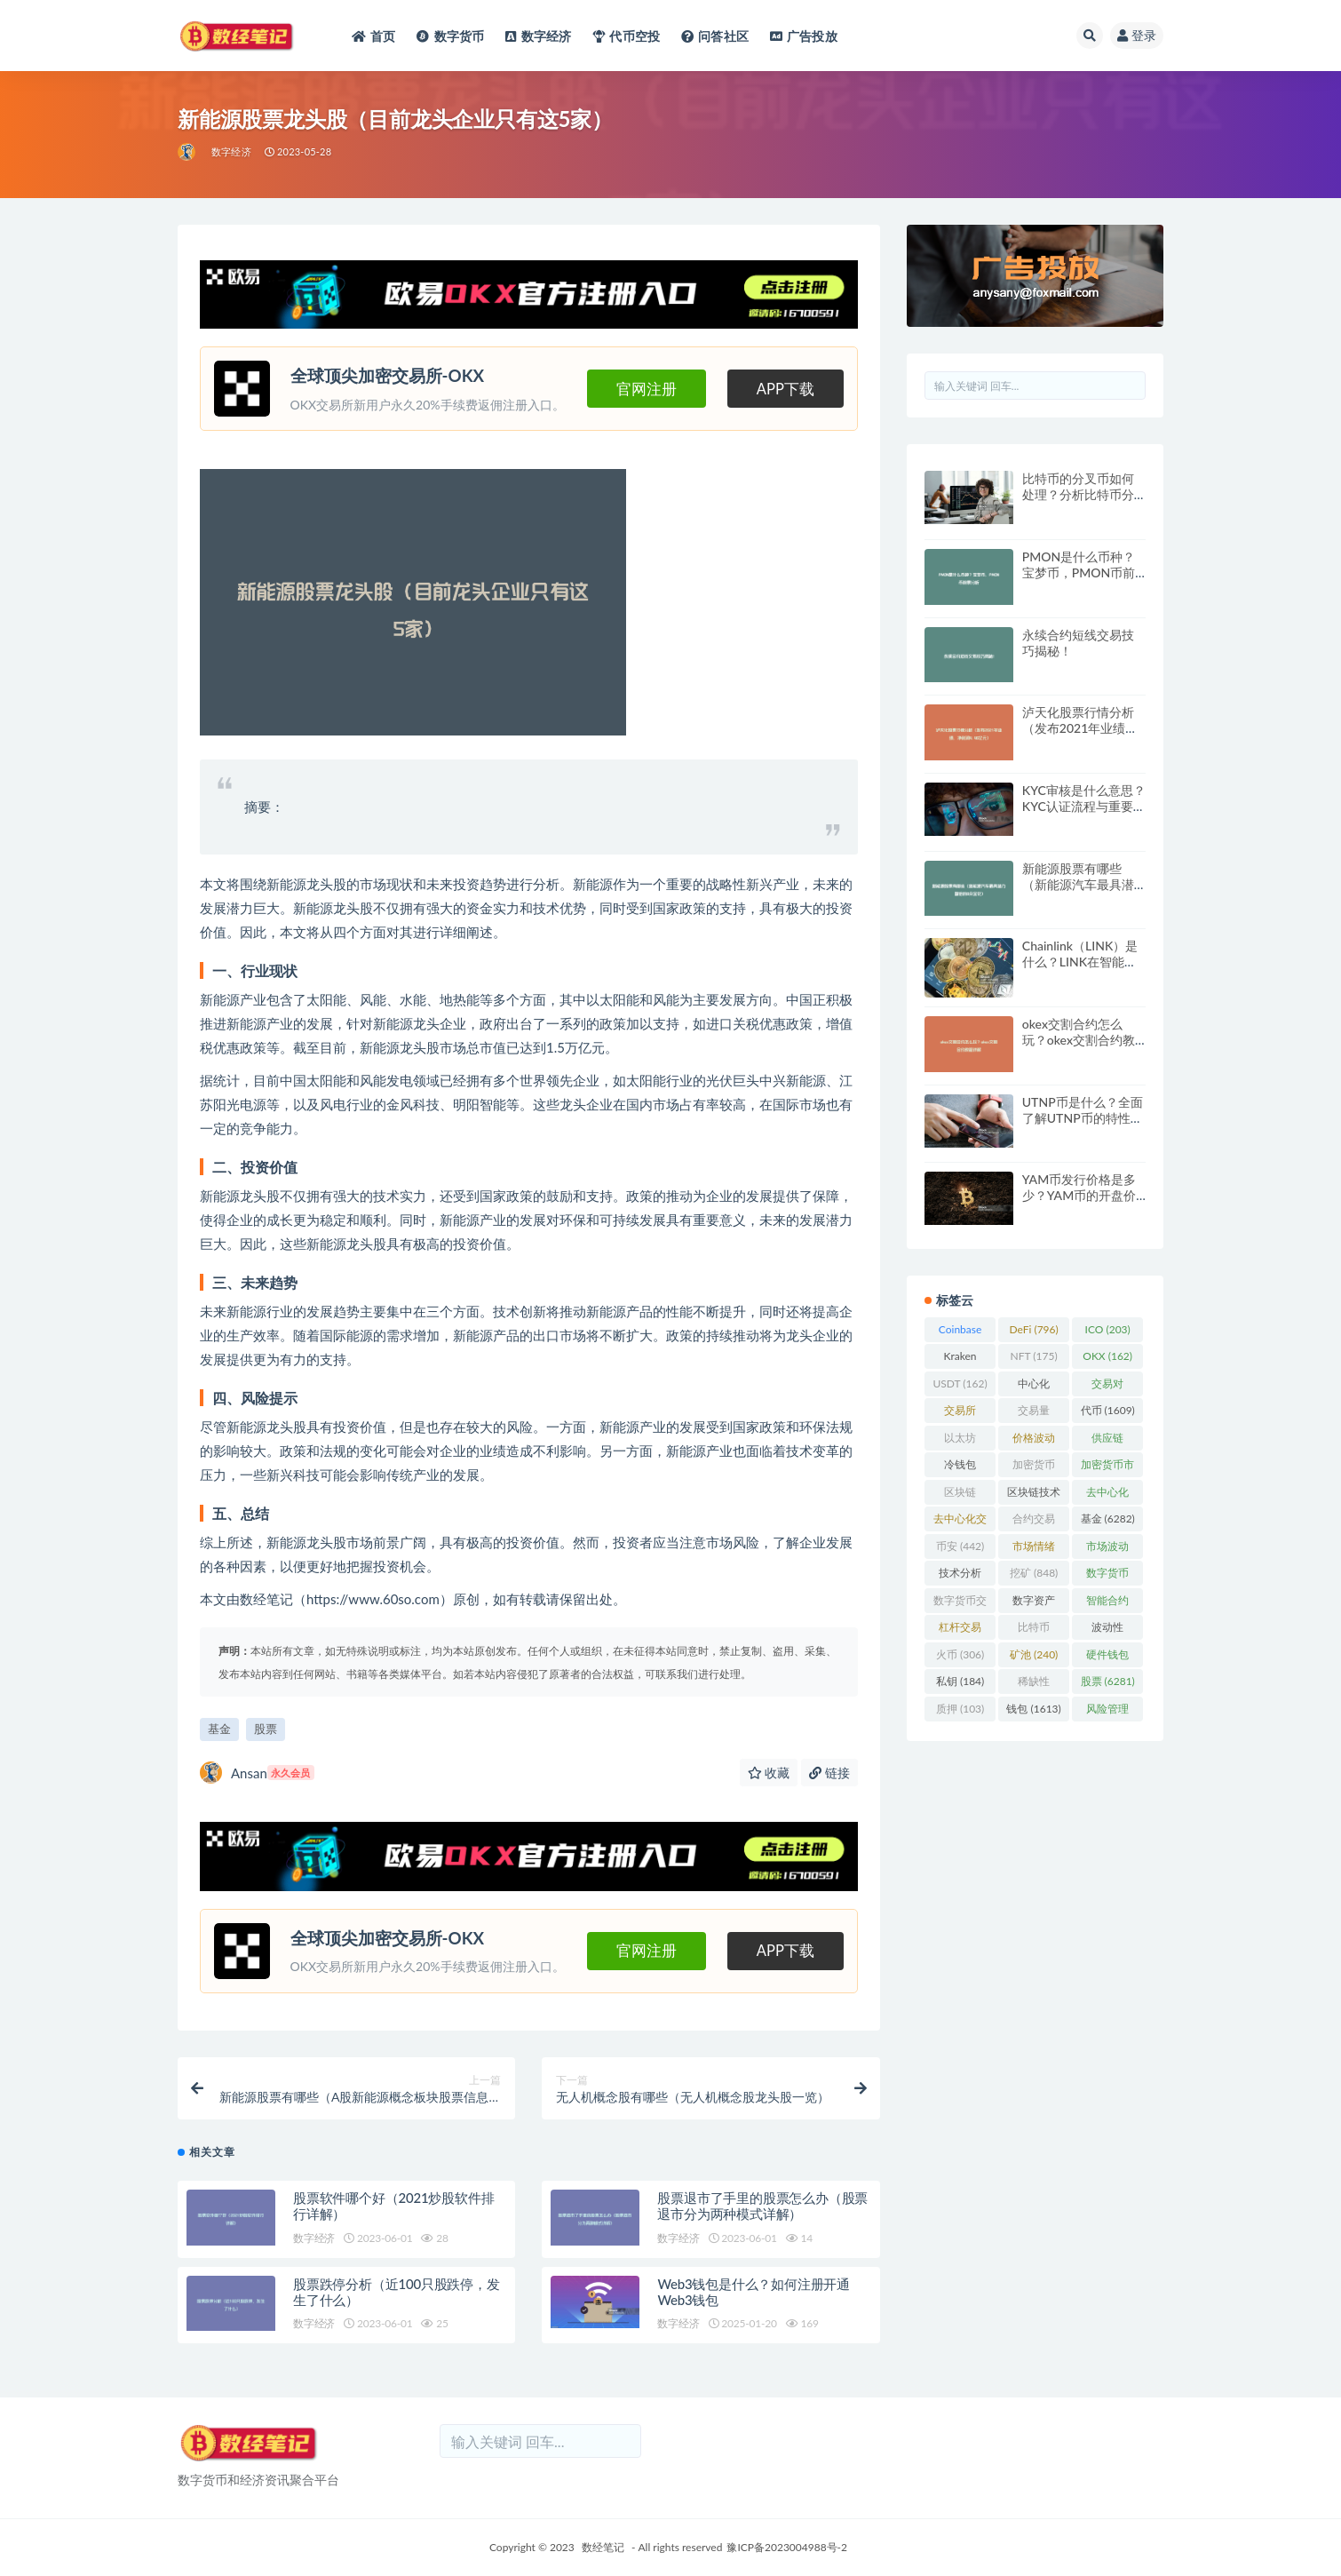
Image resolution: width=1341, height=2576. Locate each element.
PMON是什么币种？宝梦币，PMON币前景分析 (1078, 572)
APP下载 (785, 389)
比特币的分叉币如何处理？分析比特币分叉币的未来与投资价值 (1078, 502)
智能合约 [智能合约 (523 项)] (1107, 1603)
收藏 (769, 1772)
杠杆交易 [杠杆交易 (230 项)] (960, 1630)
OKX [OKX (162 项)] (1107, 1356)
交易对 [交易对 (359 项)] (1107, 1386)
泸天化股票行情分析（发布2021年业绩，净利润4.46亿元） (1080, 727)
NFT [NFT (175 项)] (1034, 1356)
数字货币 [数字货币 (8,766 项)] (1107, 1576)
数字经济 (231, 151)
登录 (1136, 35)
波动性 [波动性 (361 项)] (1107, 1630)
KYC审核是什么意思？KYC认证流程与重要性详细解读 (1084, 806)
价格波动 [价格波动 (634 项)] (1033, 1441)
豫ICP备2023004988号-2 (786, 2547)
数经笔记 (603, 2547)
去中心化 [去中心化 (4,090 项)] (1107, 1495)
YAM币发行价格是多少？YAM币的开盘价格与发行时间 (1079, 1195)
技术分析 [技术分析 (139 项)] (960, 1576)
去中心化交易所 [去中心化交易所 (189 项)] (960, 1521)
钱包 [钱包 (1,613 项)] (1033, 1708)
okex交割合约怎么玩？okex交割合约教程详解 (1078, 1039)
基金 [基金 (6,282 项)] (1108, 1518)
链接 (829, 1772)
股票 (265, 1728)
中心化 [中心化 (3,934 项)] (1034, 1386)
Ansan (257, 1772)
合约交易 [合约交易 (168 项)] (1033, 1521)
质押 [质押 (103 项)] (960, 1708)
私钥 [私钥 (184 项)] (960, 1681)
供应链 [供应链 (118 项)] (1107, 1441)
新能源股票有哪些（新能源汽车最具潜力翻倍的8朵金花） (1078, 884)
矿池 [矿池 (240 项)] (1034, 1654)
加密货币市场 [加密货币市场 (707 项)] (1107, 1467)
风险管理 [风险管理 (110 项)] (1107, 1711)
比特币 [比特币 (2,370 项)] (1034, 1630)
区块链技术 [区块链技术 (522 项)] (1033, 1495)
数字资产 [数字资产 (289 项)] (1033, 1603)
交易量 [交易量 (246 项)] (1034, 1413)
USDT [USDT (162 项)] (959, 1383)
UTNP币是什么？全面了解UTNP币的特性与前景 (1082, 1117)
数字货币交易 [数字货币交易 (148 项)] (960, 1603)
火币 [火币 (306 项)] (960, 1654)
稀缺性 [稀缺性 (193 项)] (1034, 1684)
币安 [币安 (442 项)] (960, 1546)
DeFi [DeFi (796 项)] (1034, 1329)
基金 (219, 1728)
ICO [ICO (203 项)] (1108, 1329)
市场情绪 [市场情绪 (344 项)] (1033, 1549)
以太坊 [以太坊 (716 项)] (960, 1441)
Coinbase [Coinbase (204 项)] (960, 1332)
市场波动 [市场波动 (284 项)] (1107, 1549)
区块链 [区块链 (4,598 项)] (960, 1495)
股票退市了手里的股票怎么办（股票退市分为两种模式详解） (762, 2206)
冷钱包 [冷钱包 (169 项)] (960, 1467)
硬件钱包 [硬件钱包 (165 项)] (1107, 1657)
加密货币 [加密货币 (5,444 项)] (1033, 1467)
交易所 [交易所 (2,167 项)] (960, 1413)
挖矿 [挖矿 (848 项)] (1034, 1572)
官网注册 (646, 389)
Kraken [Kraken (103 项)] (960, 1359)
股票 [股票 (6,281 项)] (1108, 1681)
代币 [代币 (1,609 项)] (1108, 1410)
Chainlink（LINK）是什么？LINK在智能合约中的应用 (1080, 961)
